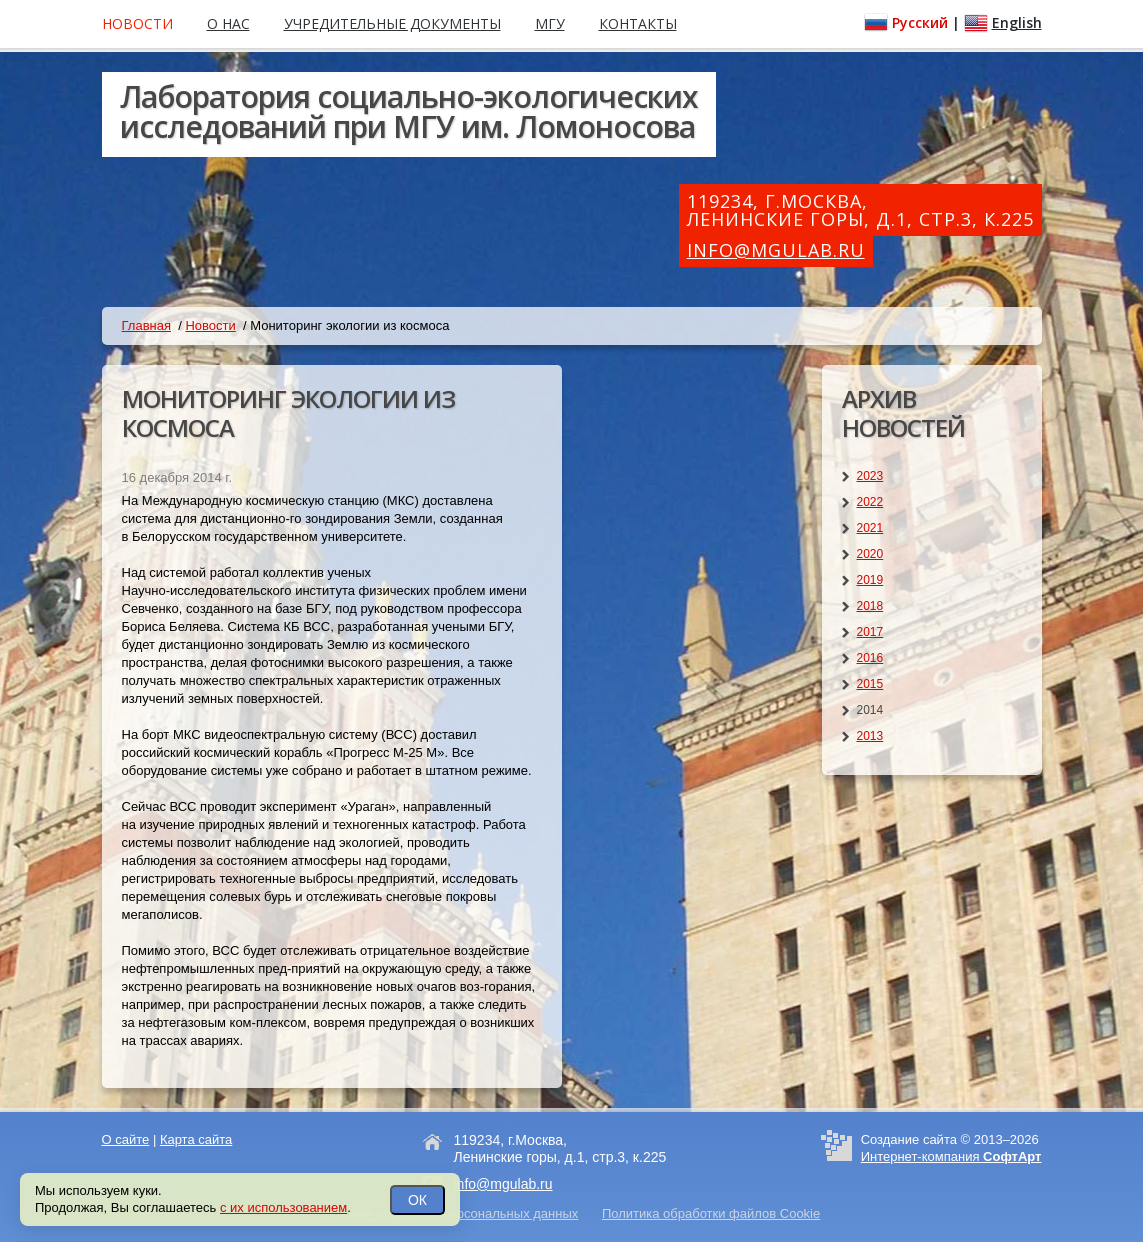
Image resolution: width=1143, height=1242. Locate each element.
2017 (870, 632)
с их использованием (283, 1207)
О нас (228, 23)
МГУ (550, 23)
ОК (417, 1200)
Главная (146, 325)
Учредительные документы (392, 23)
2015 (870, 684)
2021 (870, 528)
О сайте (126, 1139)
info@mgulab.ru (776, 250)
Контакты (638, 23)
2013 (870, 736)
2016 (870, 658)
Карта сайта (196, 1139)
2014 (870, 710)
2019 (870, 580)
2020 (870, 554)
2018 (870, 606)
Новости (210, 325)
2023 (870, 476)
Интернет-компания (951, 1156)
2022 (870, 502)
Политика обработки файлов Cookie (711, 1213)
